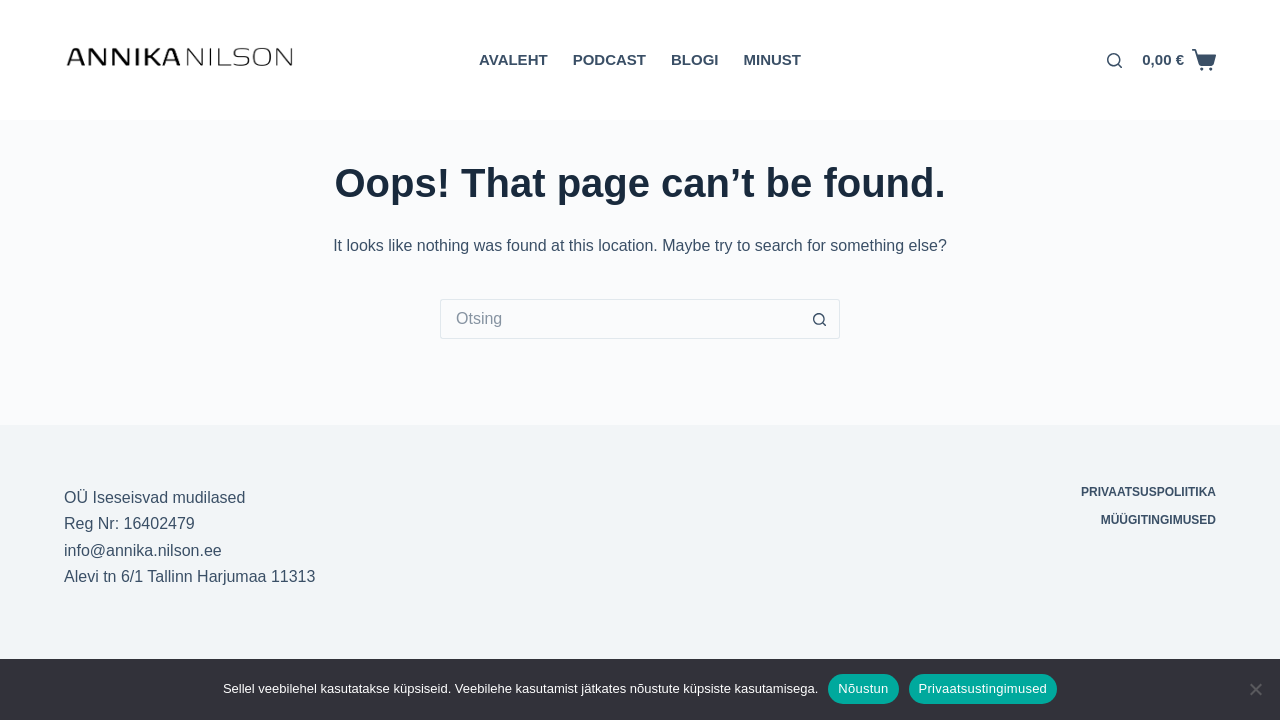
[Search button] (820, 319)
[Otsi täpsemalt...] (620, 319)
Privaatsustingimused (983, 688)
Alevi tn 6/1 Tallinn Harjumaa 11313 (189, 576)
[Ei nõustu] (1255, 689)
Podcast (609, 59)
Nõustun (863, 688)
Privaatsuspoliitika (1148, 492)
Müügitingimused (1158, 520)
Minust (772, 59)
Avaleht (513, 59)
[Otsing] (1114, 60)
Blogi (695, 59)
